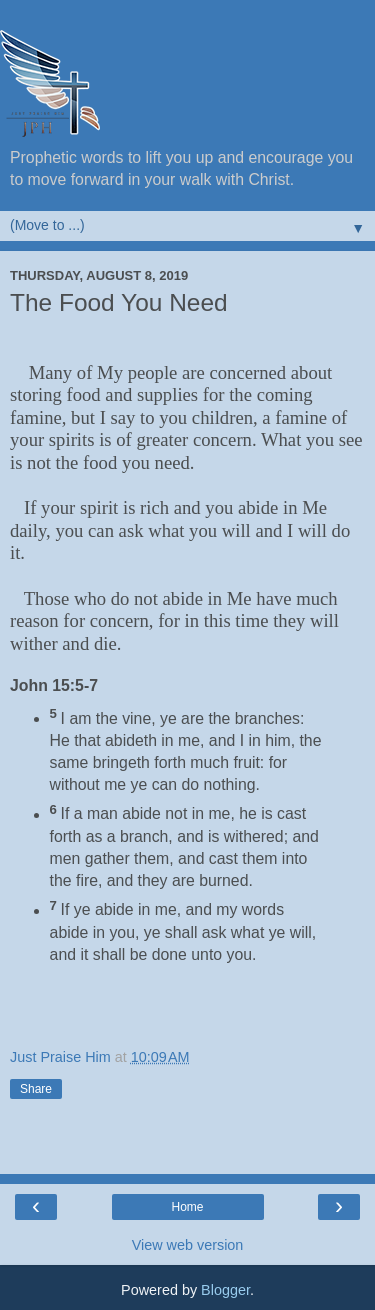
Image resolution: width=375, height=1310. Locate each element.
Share (36, 1089)
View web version (188, 1245)
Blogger (225, 1290)
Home (187, 1207)
